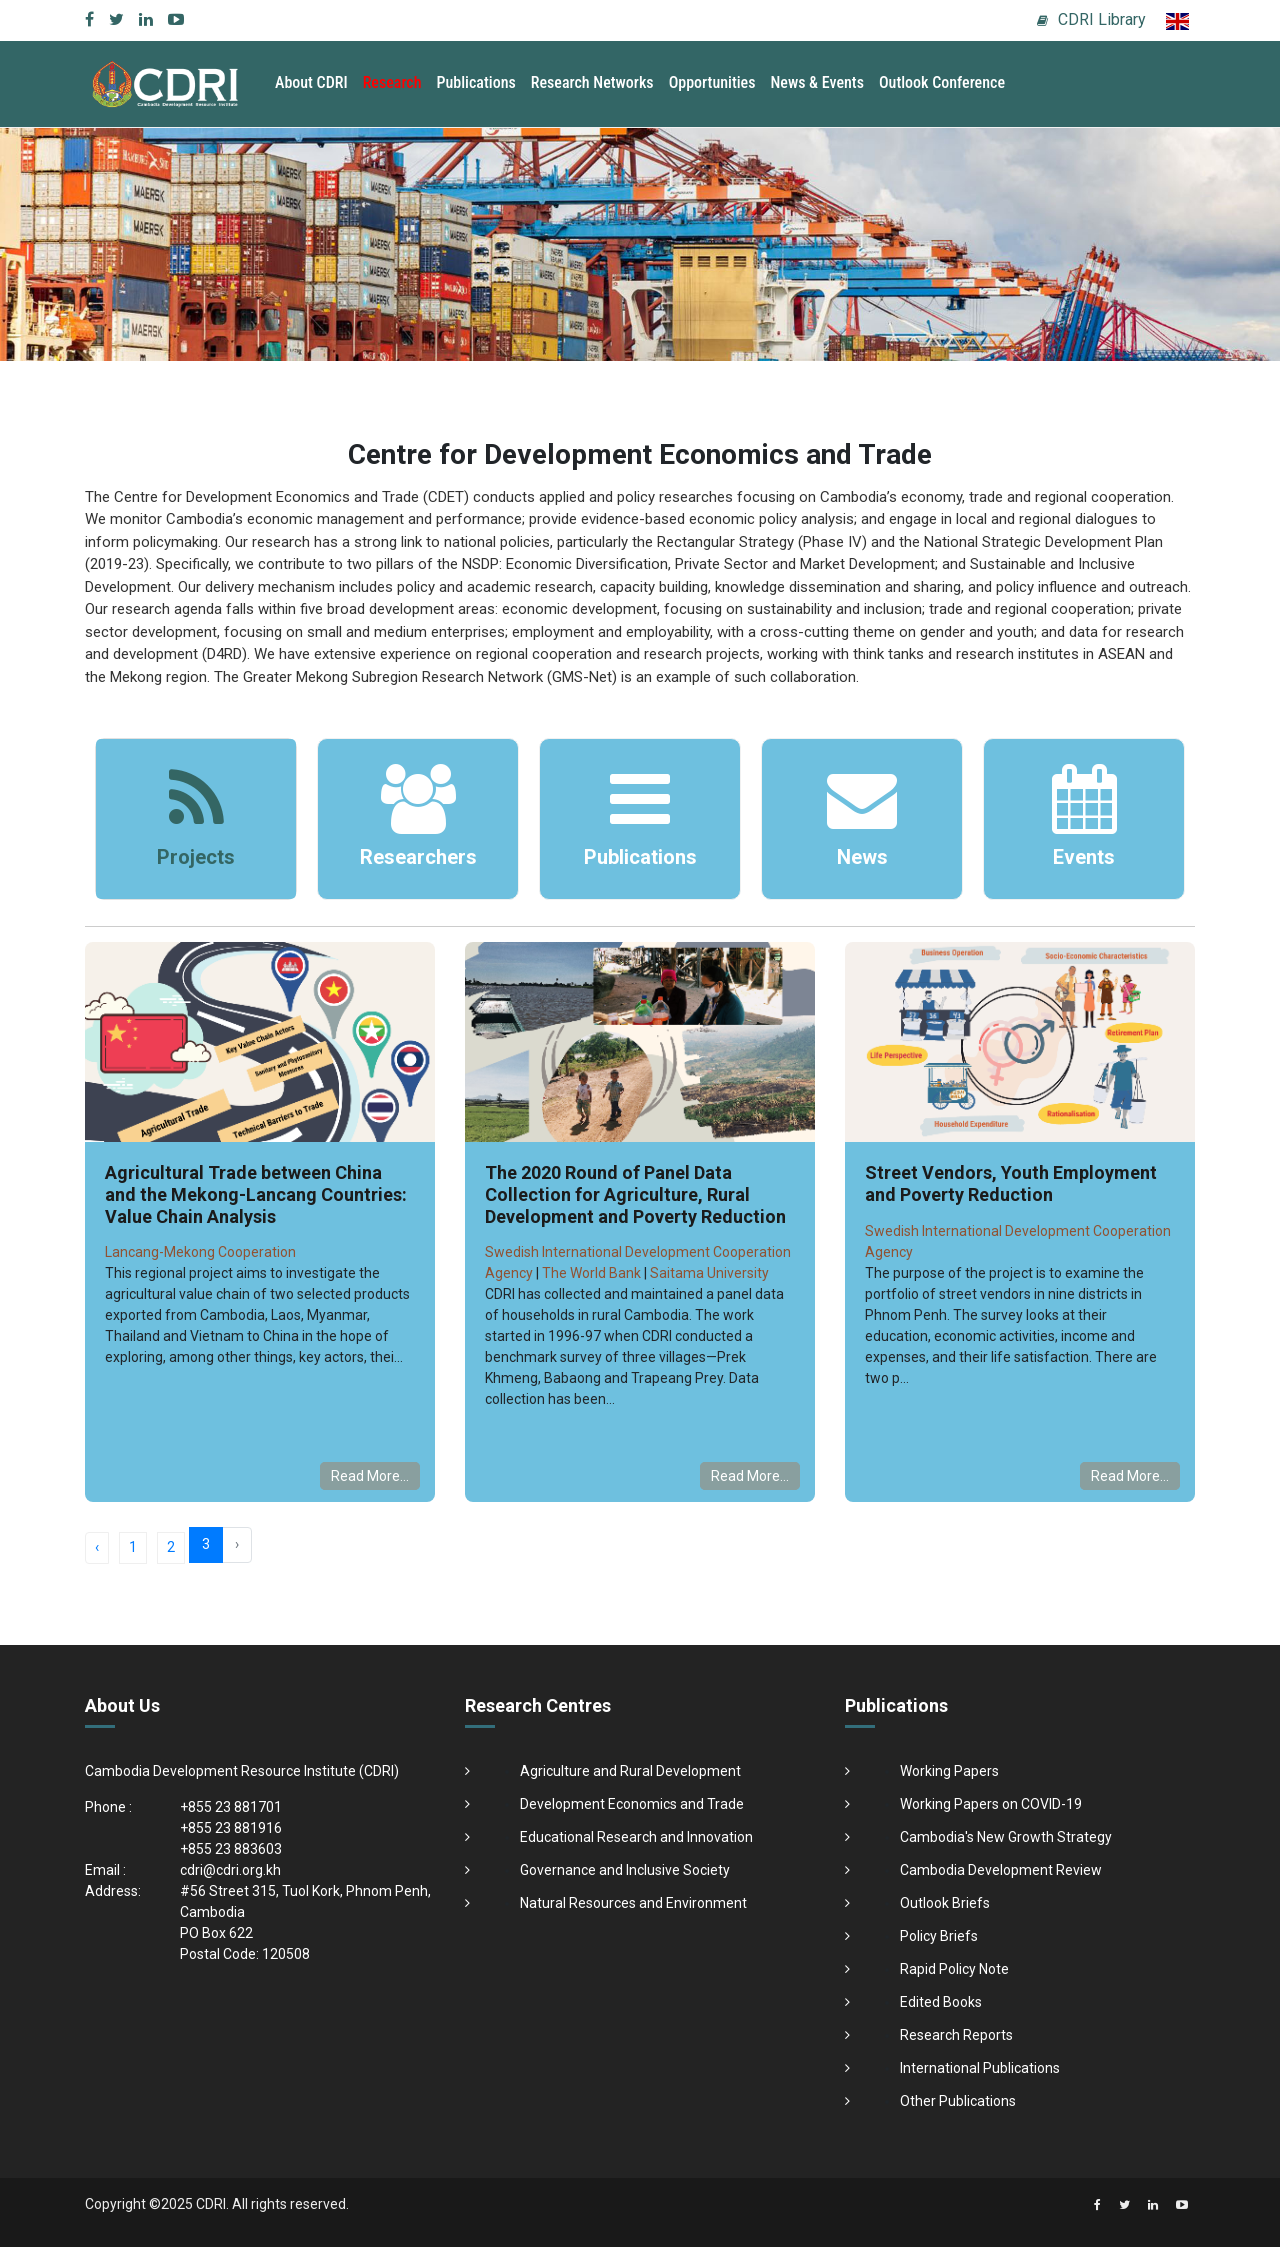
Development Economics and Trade (632, 1804)
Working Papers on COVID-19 (991, 1804)
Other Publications (958, 2101)
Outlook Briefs (945, 1903)
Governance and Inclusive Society (625, 1870)
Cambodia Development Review (1001, 1870)
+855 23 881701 (231, 1807)
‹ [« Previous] (97, 1547)
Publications (476, 82)
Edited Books (941, 2002)
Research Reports (956, 2035)
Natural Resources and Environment (633, 1903)
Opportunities (712, 82)
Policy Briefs (939, 1936)
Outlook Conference (942, 82)
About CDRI (311, 82)
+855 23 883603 (231, 1849)
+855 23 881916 (231, 1828)
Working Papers (949, 1771)
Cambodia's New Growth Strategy (1006, 1837)
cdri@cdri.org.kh (230, 1870)
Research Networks (592, 82)
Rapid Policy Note (954, 1969)
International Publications (980, 2068)
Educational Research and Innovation (636, 1837)
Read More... (370, 1476)
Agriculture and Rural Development (630, 1771)
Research (392, 82)
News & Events (816, 82)
